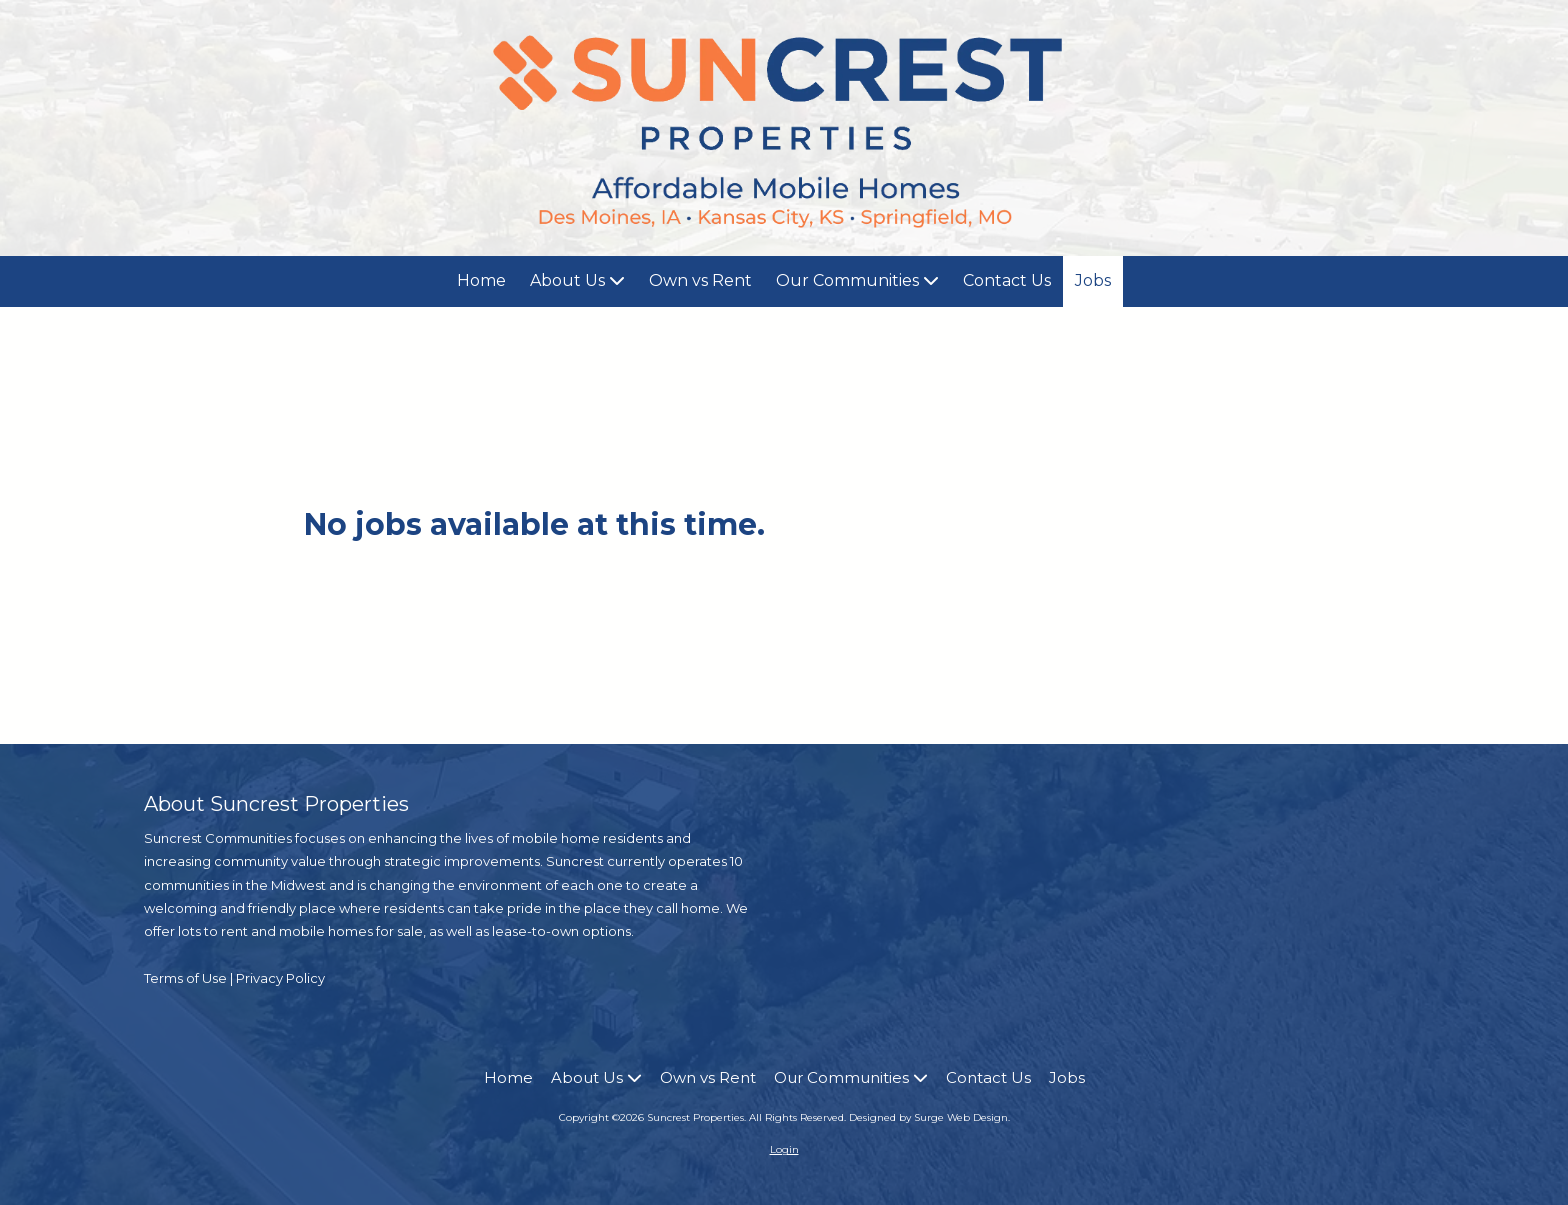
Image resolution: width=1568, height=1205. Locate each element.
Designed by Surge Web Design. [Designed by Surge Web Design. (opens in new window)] (929, 1117)
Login (784, 1149)
